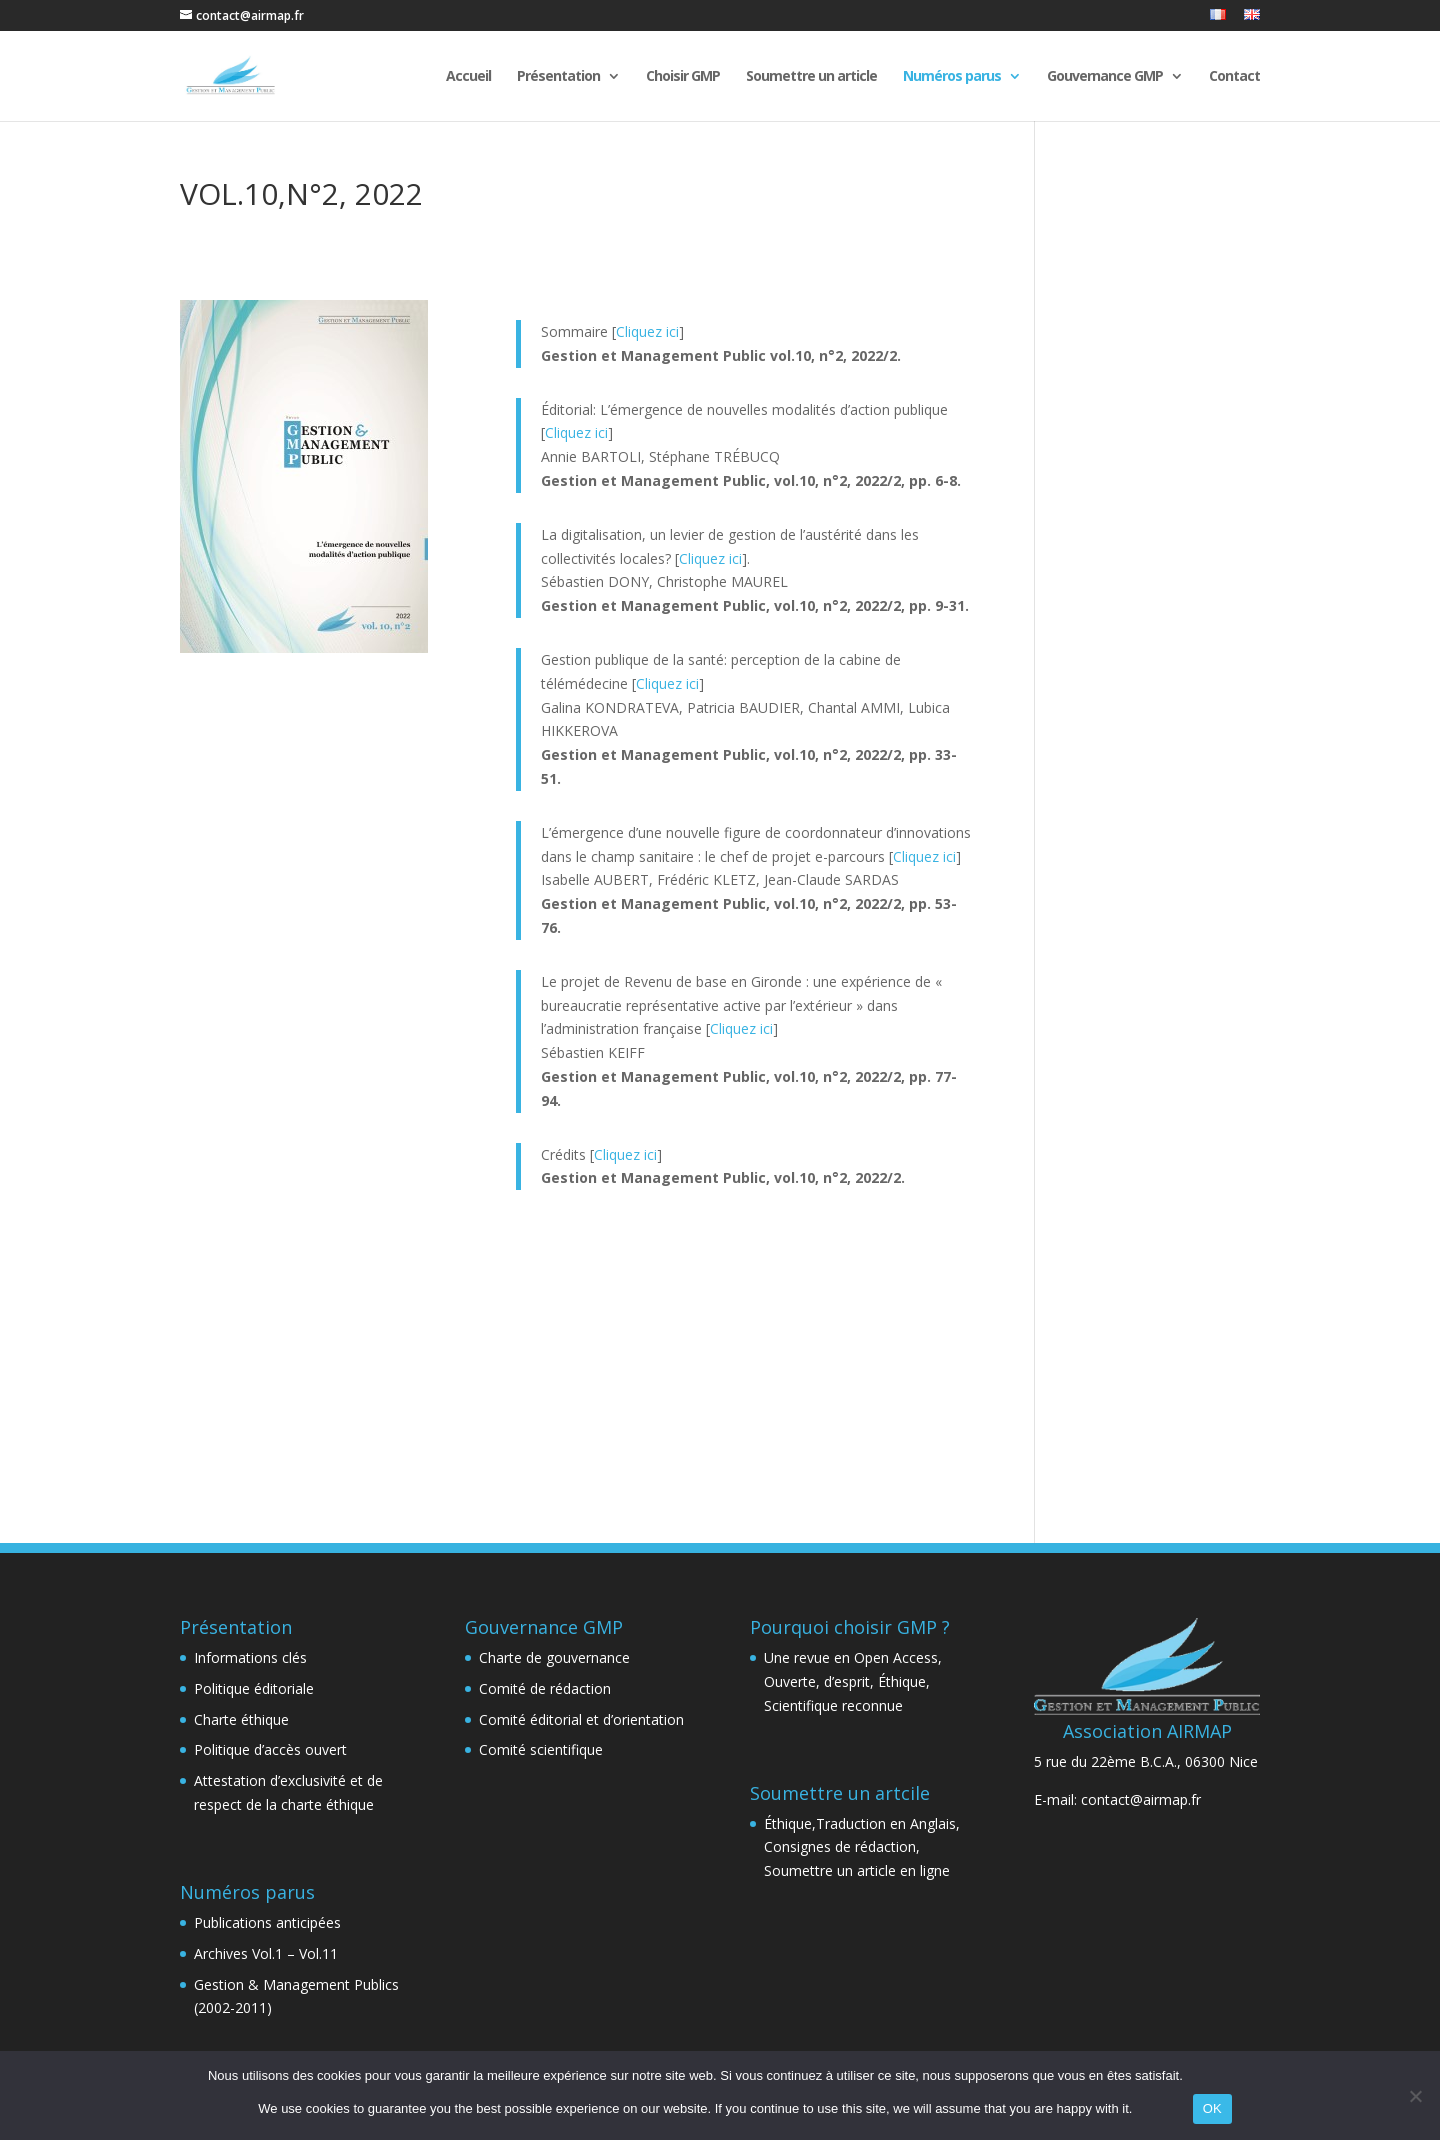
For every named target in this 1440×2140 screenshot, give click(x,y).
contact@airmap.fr (1141, 1799)
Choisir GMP (683, 77)
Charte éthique (241, 1719)
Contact (1234, 77)
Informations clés (250, 1657)
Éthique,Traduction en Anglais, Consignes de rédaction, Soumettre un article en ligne (862, 1847)
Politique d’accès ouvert (270, 1749)
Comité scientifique (541, 1749)
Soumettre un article (811, 77)
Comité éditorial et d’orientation (581, 1719)
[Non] (1415, 2096)
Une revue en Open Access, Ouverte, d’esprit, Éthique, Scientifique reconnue (853, 1681)
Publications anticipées (267, 1922)
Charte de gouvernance (554, 1657)
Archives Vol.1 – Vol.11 (266, 1953)
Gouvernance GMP (1105, 77)
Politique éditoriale (254, 1688)
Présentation (558, 77)
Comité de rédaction (545, 1688)
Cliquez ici (647, 331)
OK (1212, 2108)
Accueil (468, 77)
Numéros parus (952, 77)
